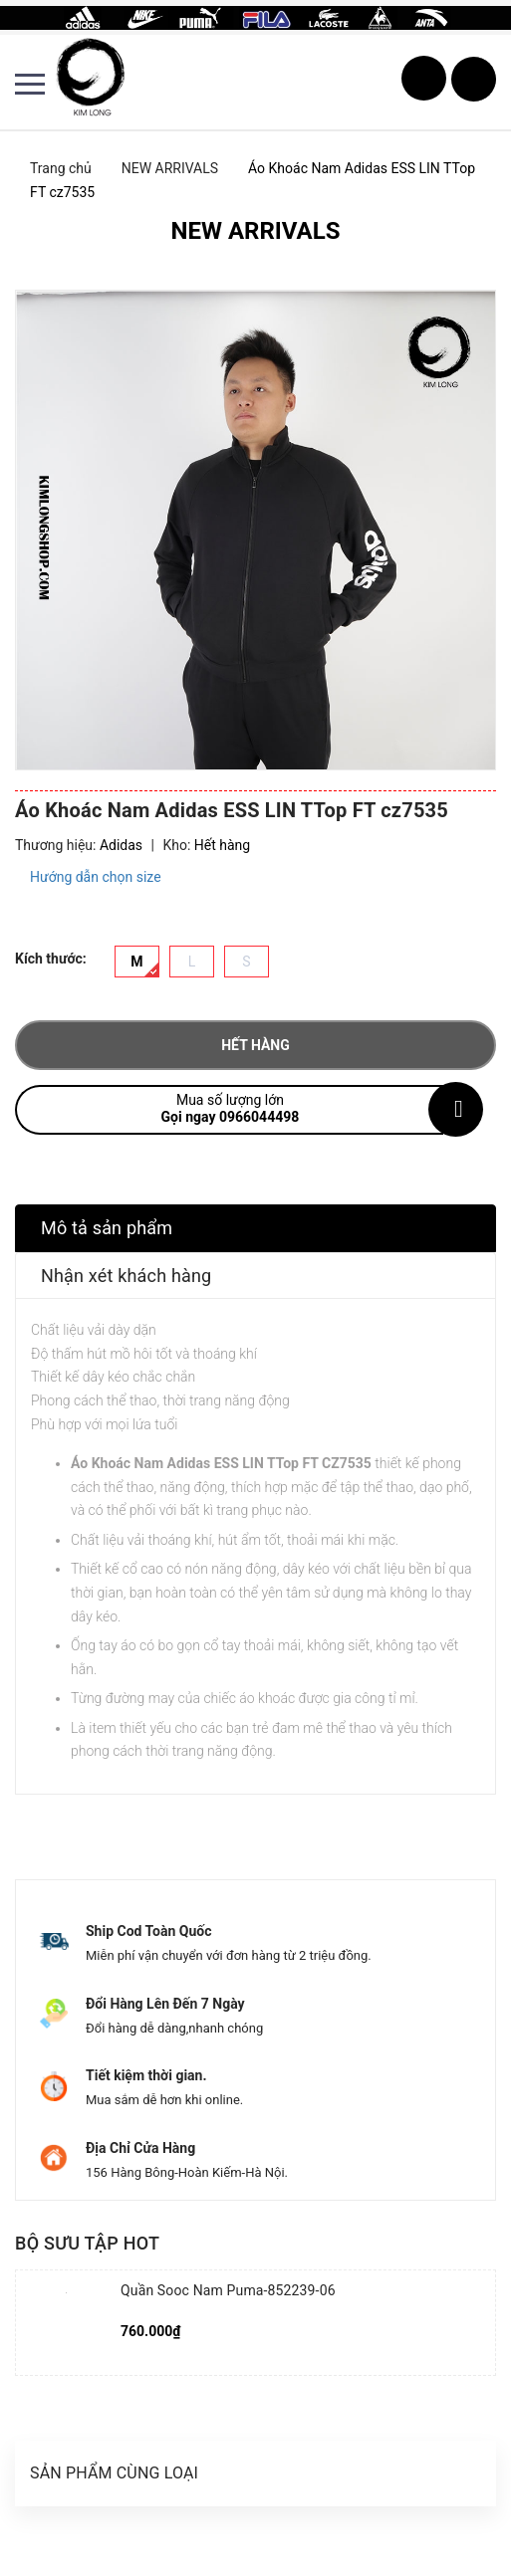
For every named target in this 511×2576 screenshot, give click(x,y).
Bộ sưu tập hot (87, 2243)
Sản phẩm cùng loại (114, 2473)
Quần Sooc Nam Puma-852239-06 (228, 2290)
